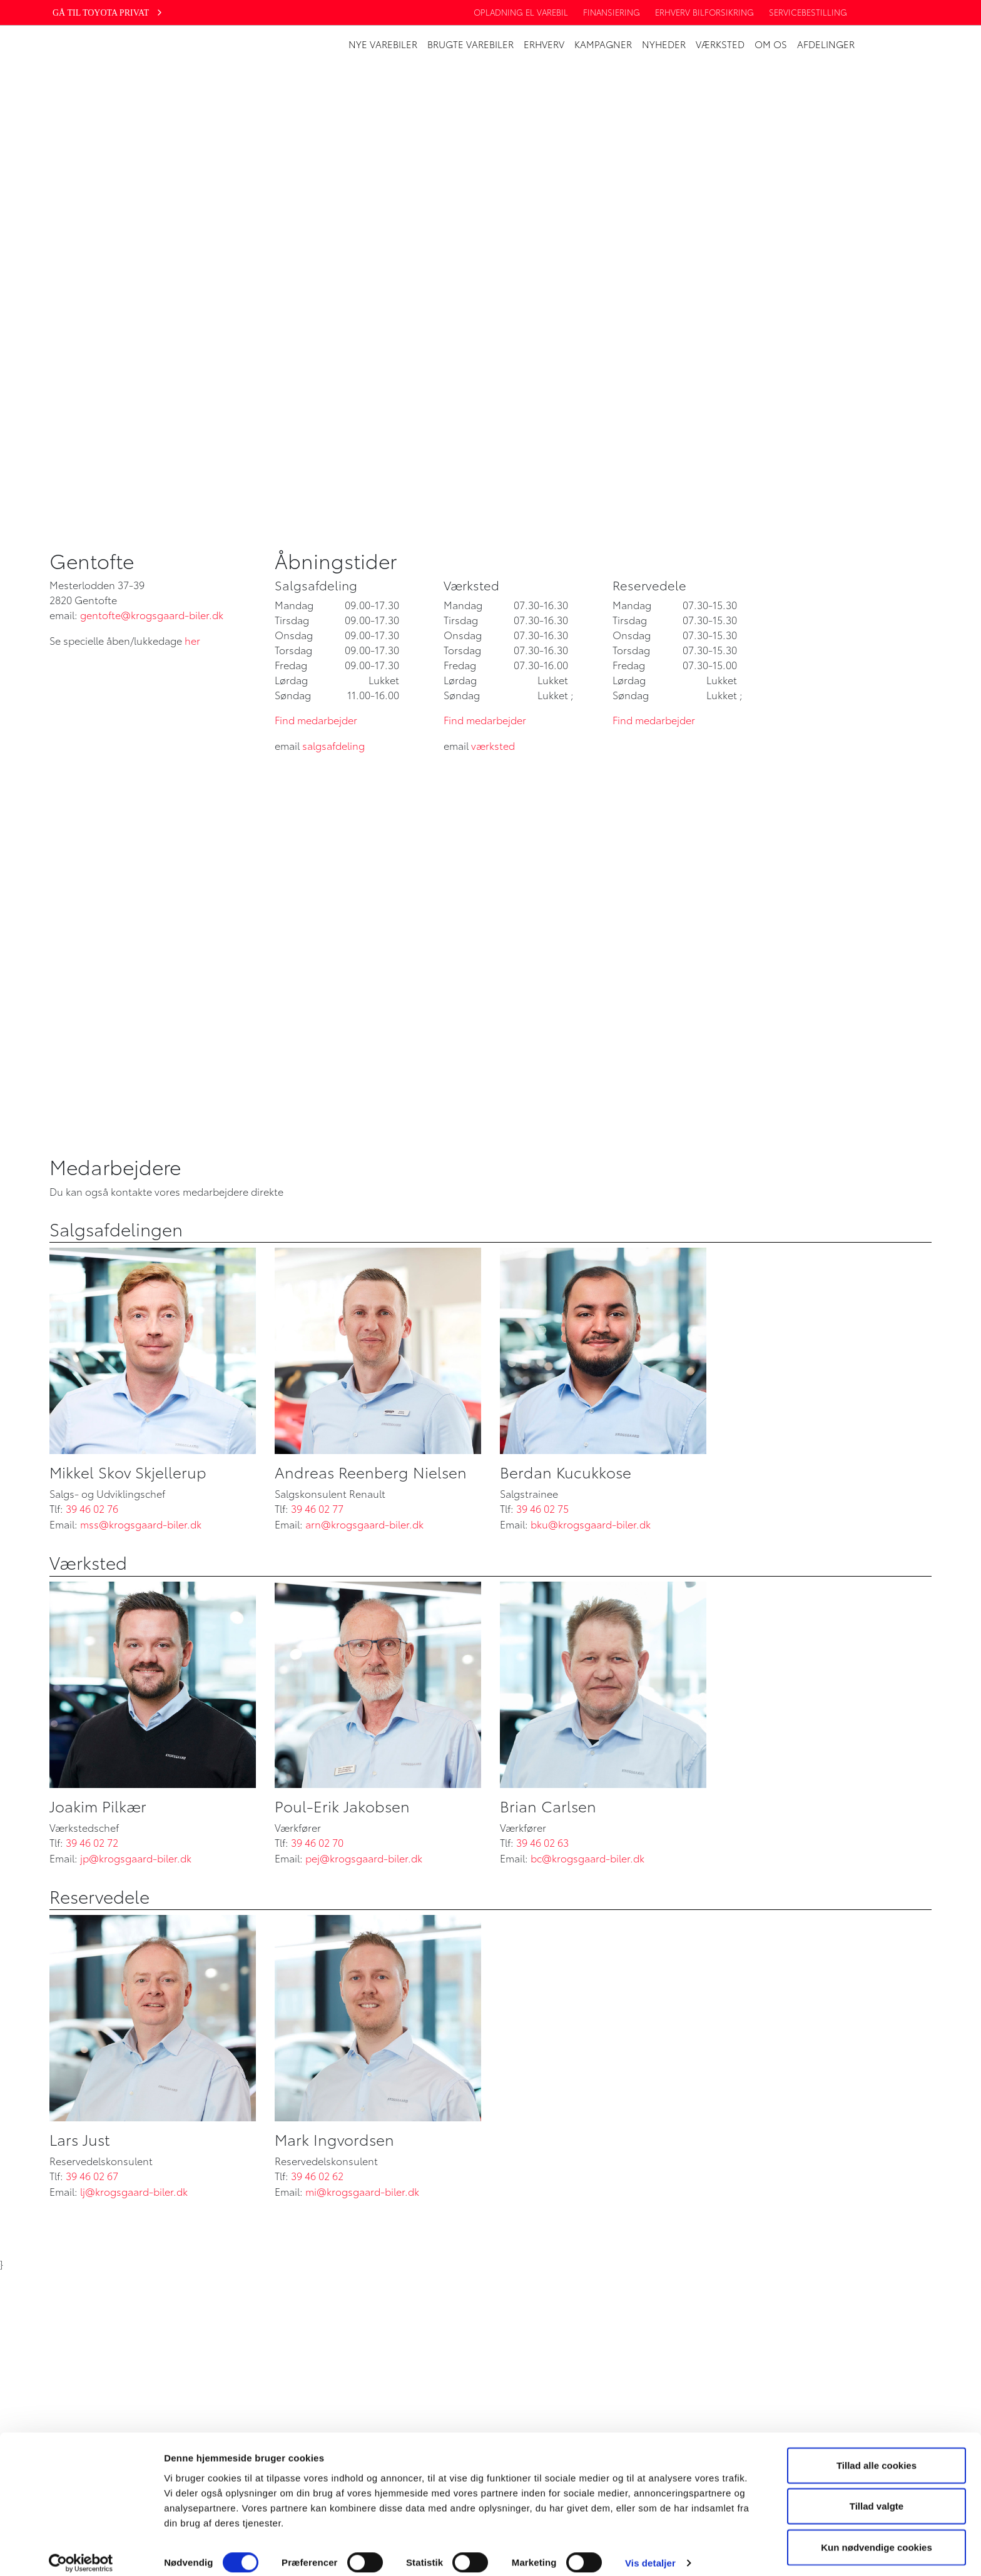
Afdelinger (826, 44)
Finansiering (611, 12)
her (192, 640)
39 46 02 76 (92, 1508)
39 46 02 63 (542, 1842)
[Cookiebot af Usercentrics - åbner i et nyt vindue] (81, 2551)
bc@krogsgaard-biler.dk (587, 1858)
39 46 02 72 (92, 1842)
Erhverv (544, 44)
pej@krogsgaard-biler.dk (363, 1858)
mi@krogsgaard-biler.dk (362, 2191)
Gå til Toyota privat (109, 13)
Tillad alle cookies (876, 2453)
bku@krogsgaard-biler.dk (591, 1524)
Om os (771, 44)
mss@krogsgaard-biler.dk (140, 1524)
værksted (493, 745)
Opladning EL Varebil (521, 12)
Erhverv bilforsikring (704, 12)
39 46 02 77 (317, 1508)
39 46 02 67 (92, 2175)
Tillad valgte (876, 2494)
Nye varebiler (382, 44)
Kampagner (603, 44)
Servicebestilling (808, 12)
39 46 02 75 (542, 1508)
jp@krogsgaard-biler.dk (135, 1858)
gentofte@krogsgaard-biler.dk (151, 614)
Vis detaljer (650, 2551)
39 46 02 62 (317, 2175)
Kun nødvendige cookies (876, 2535)
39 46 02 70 (317, 1842)
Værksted (720, 44)
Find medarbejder (316, 719)
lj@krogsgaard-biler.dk (134, 2191)
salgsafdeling (333, 745)
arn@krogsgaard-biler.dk (364, 1524)
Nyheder (664, 44)
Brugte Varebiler (470, 44)
